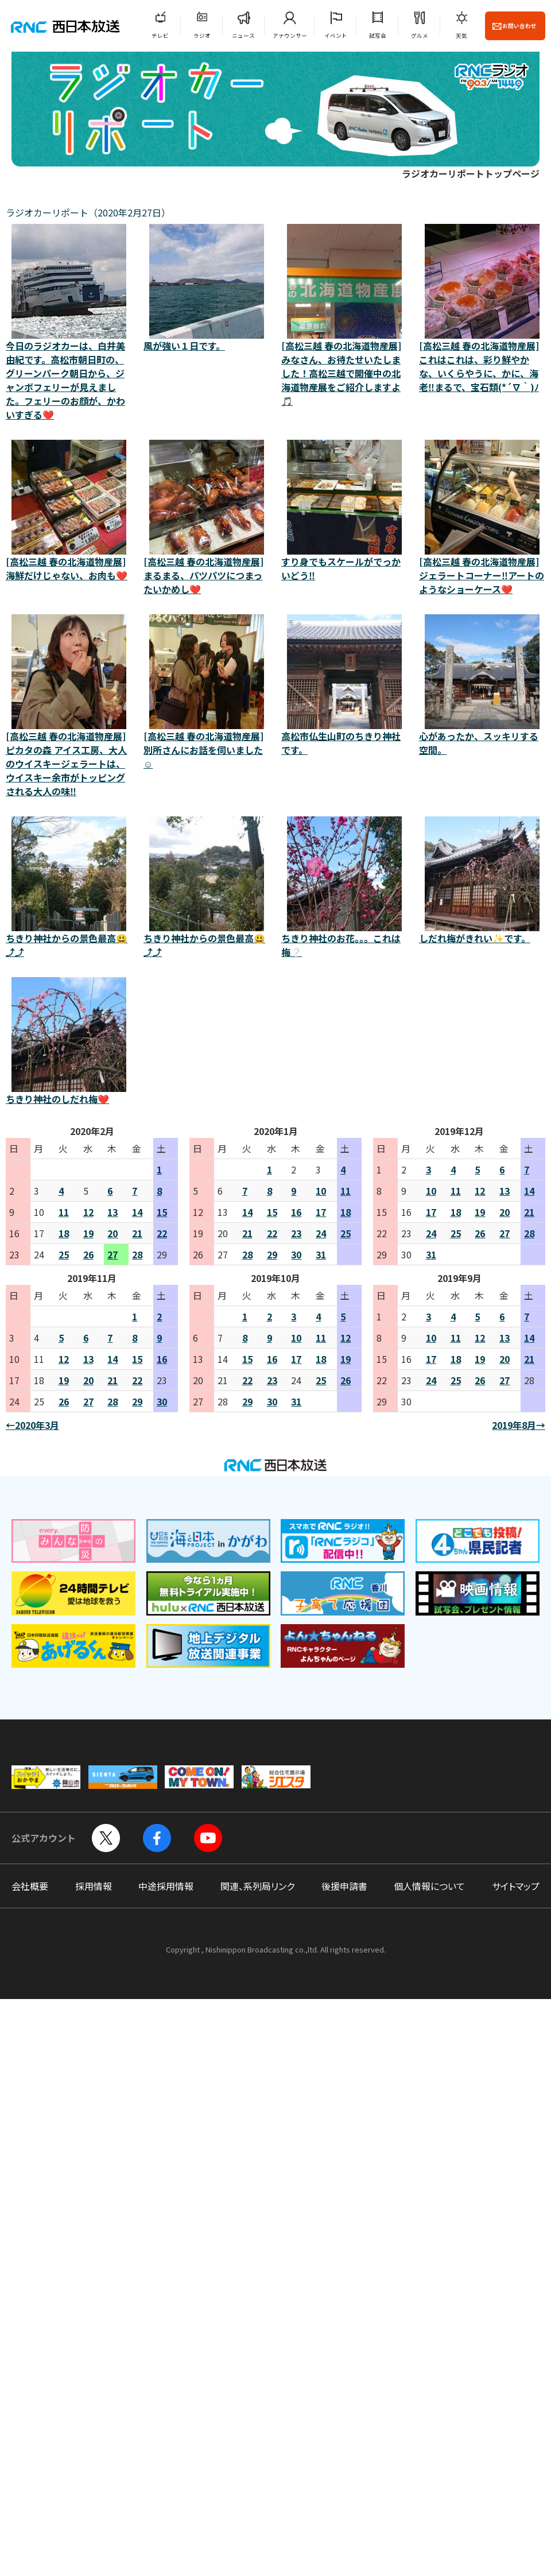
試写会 (377, 36)
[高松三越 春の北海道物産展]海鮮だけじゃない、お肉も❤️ (69, 511)
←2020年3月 (32, 1425)
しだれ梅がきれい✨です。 (482, 880)
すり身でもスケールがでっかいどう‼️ (344, 511)
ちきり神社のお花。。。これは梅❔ (344, 887)
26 (88, 1254)
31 (321, 1254)
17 (321, 1212)
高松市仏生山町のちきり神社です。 (344, 685)
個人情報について (429, 1886)
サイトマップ (516, 1886)
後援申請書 (344, 1886)
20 (112, 1233)
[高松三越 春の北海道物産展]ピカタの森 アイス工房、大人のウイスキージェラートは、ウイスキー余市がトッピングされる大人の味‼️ (69, 706)
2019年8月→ (518, 1425)
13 (112, 1212)
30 (296, 1254)
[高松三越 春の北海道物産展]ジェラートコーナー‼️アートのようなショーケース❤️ (482, 518)
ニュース (243, 36)
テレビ (160, 36)
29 (272, 1254)
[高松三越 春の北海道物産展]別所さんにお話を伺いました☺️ (206, 692)
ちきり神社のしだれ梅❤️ (69, 1041)
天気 (461, 36)
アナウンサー (290, 36)
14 (137, 1212)
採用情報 (93, 1886)
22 (162, 1233)
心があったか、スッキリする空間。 (482, 685)
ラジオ (202, 36)
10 (321, 1191)
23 (296, 1233)
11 (64, 1212)
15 (162, 1212)
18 (64, 1233)
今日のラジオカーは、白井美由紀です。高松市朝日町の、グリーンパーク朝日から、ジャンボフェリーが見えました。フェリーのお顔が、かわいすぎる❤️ (69, 322)
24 (321, 1233)
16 (296, 1212)
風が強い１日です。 (206, 288)
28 (137, 1254)
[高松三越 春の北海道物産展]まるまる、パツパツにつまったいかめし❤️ (206, 518)
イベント (335, 36)
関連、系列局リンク (257, 1886)
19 (88, 1233)
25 (64, 1254)
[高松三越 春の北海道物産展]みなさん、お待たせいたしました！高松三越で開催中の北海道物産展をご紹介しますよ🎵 (344, 316)
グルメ (419, 36)
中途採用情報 (165, 1886)
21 (137, 1233)
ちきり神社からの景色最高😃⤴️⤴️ (69, 887)
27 (112, 1254)
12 (88, 1212)
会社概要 (29, 1886)
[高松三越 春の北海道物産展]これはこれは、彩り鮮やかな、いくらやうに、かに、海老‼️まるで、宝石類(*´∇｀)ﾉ (482, 309)
